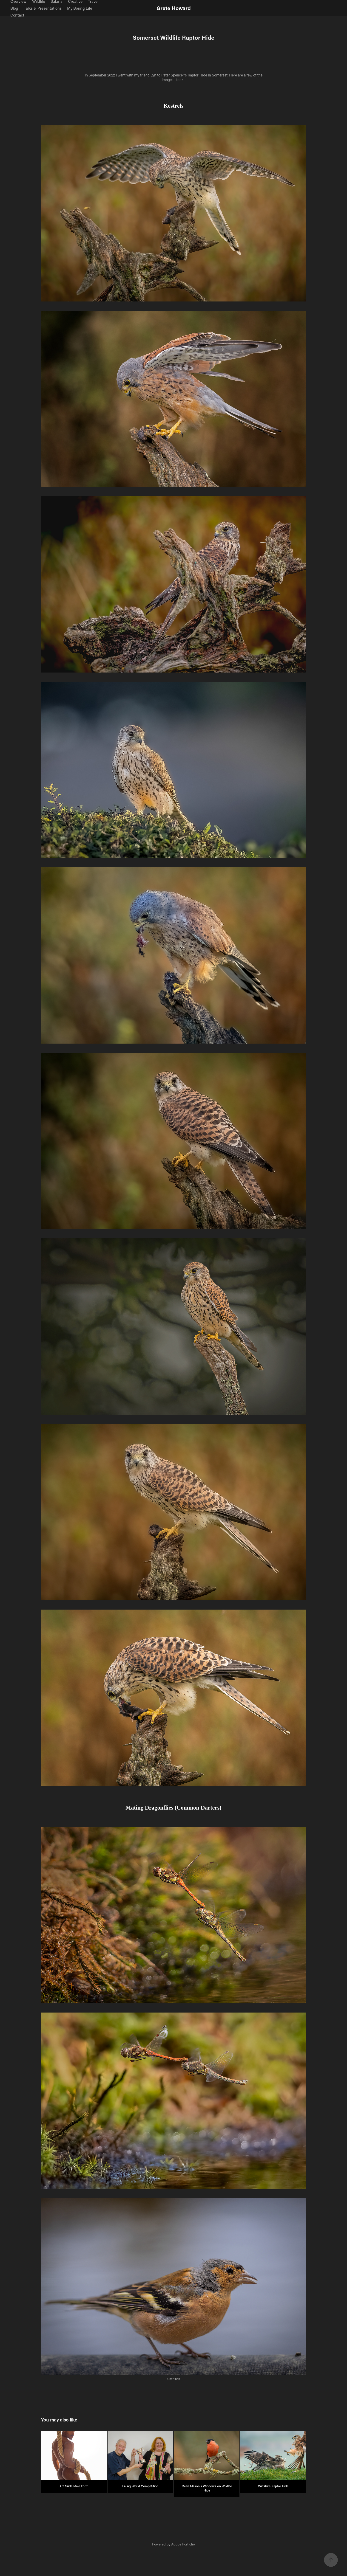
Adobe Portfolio (183, 2544)
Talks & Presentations (43, 8)
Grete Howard (173, 8)
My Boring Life (79, 8)
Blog (14, 8)
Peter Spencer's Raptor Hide (184, 75)
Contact (17, 14)
